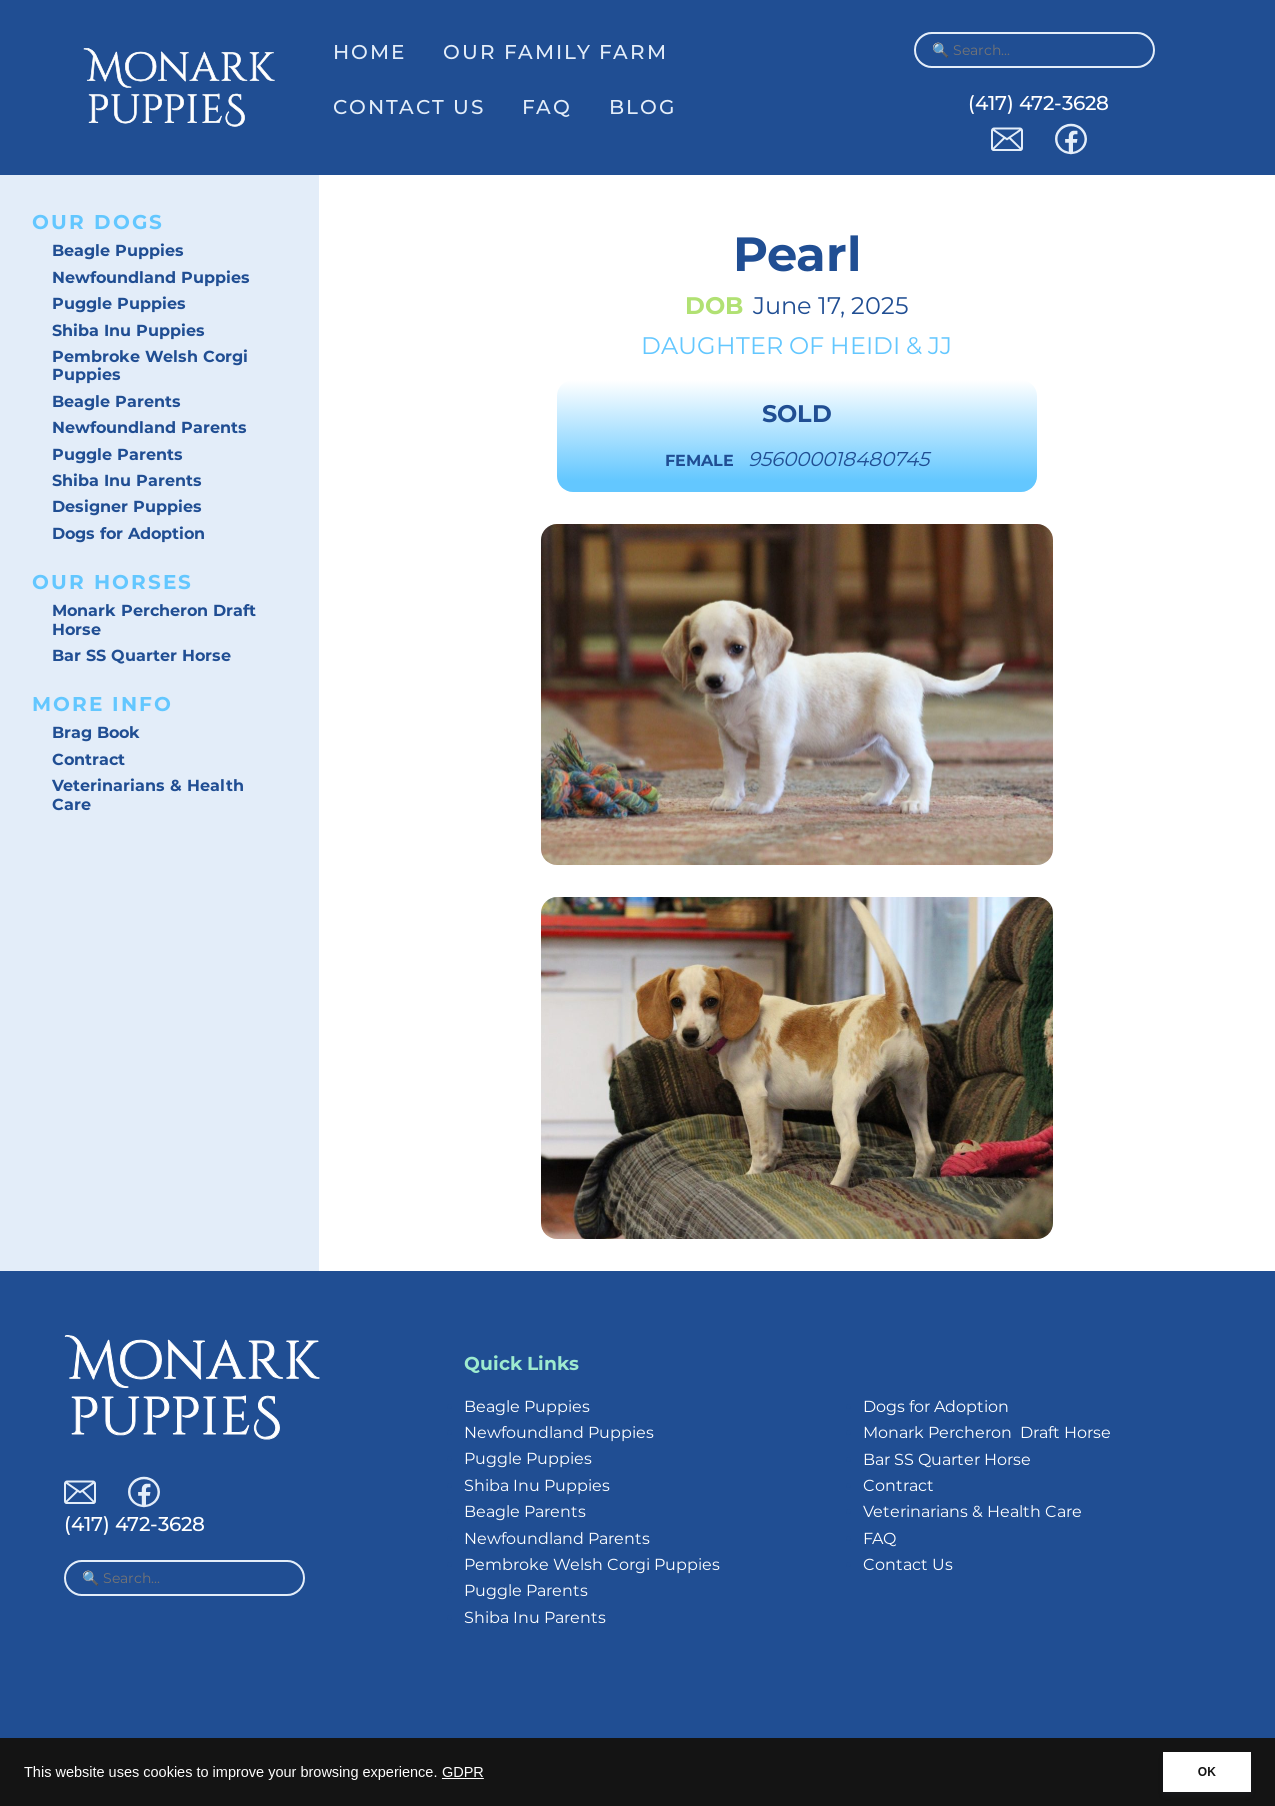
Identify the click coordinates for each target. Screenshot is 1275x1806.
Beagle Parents (116, 401)
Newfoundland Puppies (151, 277)
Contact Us (409, 107)
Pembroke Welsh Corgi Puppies (150, 365)
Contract (88, 759)
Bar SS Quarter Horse (141, 655)
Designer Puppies (127, 506)
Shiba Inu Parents (127, 480)
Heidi (865, 345)
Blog (642, 107)
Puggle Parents (117, 454)
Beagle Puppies (118, 250)
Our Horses (112, 582)
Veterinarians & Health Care (148, 794)
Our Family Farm (555, 52)
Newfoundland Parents (149, 427)
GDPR (463, 1772)
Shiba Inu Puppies (128, 330)
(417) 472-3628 (1038, 103)
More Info (102, 704)
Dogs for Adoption (128, 533)
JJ (940, 345)
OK (1207, 1772)
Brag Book (96, 732)
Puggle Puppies (119, 303)
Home (369, 52)
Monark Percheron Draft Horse (154, 619)
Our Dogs (98, 222)
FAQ (547, 107)
